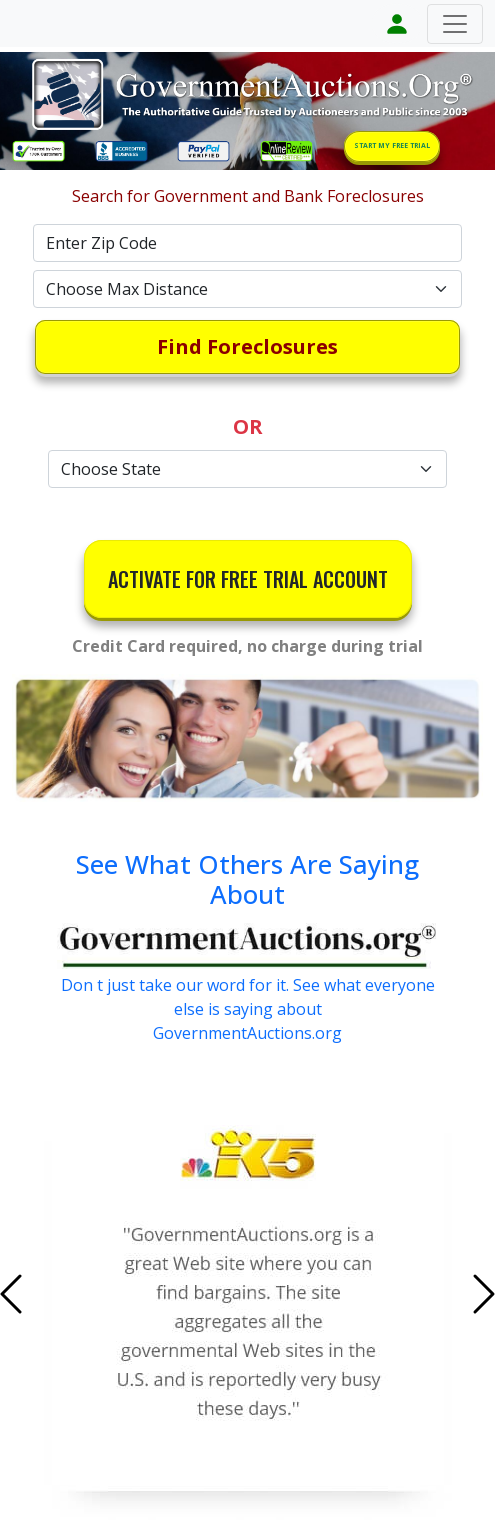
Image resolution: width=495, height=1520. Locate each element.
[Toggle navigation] (455, 24)
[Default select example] (248, 289)
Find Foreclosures (247, 346)
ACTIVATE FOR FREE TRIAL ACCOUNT (248, 579)
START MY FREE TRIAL (392, 145)
